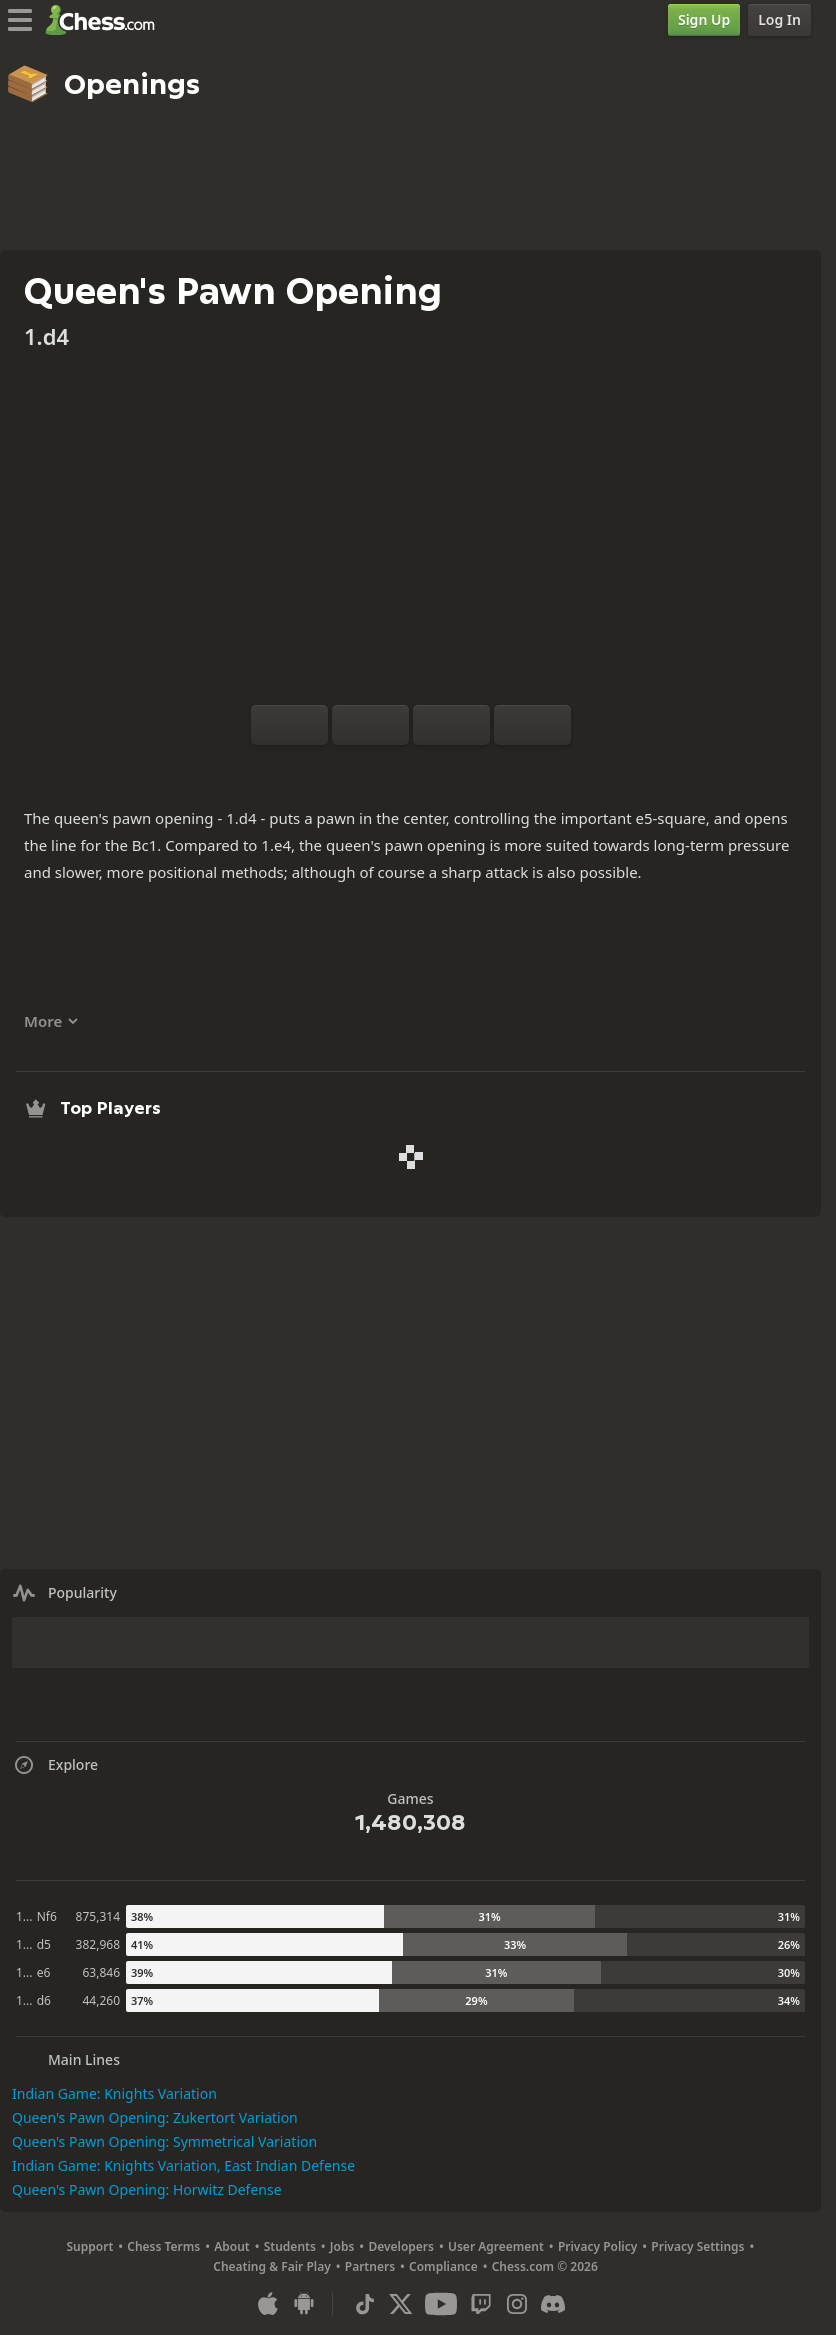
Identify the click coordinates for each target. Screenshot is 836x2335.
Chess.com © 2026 (545, 2266)
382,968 (98, 1944)
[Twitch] (481, 2304)
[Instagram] (517, 2304)
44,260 (101, 2000)
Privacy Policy (597, 2246)
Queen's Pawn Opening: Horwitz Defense (147, 2189)
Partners (370, 2266)
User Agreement (496, 2246)
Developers (401, 2246)
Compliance (443, 2266)
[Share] (475, 769)
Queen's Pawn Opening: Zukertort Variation (155, 2117)
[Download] (443, 769)
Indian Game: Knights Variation (114, 2093)
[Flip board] (289, 725)
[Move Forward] (532, 725)
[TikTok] (365, 2304)
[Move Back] (451, 725)
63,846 (101, 1972)
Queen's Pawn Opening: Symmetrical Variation (164, 2141)
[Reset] (370, 725)
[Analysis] (379, 769)
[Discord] (553, 2304)
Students (290, 2246)
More (51, 1021)
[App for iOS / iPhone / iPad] (268, 2304)
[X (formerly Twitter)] (401, 2304)
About (232, 2246)
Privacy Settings (697, 2246)
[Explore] (411, 769)
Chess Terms (163, 2246)
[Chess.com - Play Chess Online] (105, 20)
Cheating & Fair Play (272, 2266)
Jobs (342, 2246)
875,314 (98, 1916)
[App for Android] (304, 2304)
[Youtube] (441, 2304)
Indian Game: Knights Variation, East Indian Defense (183, 2165)
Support (90, 2246)
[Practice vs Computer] (347, 769)
